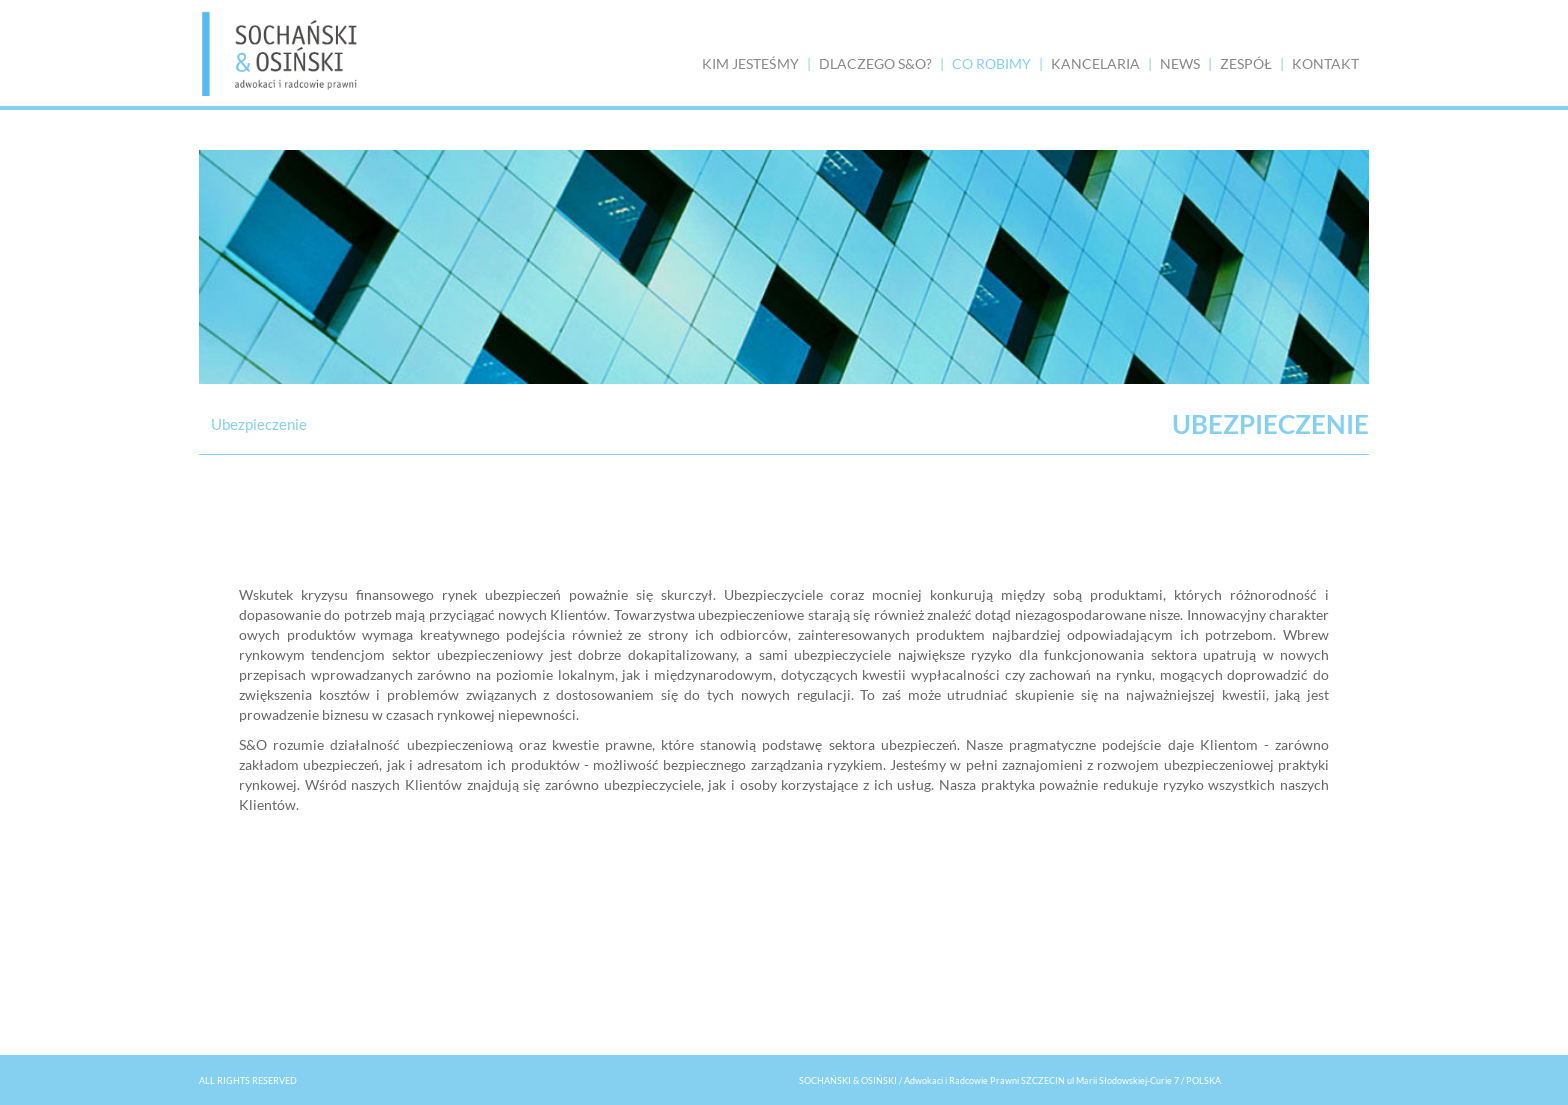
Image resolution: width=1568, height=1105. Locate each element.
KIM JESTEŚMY (750, 63)
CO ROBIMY (991, 63)
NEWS (1180, 63)
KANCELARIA (1095, 63)
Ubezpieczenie (259, 424)
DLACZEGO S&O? (875, 63)
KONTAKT (1325, 63)
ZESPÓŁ (1246, 63)
